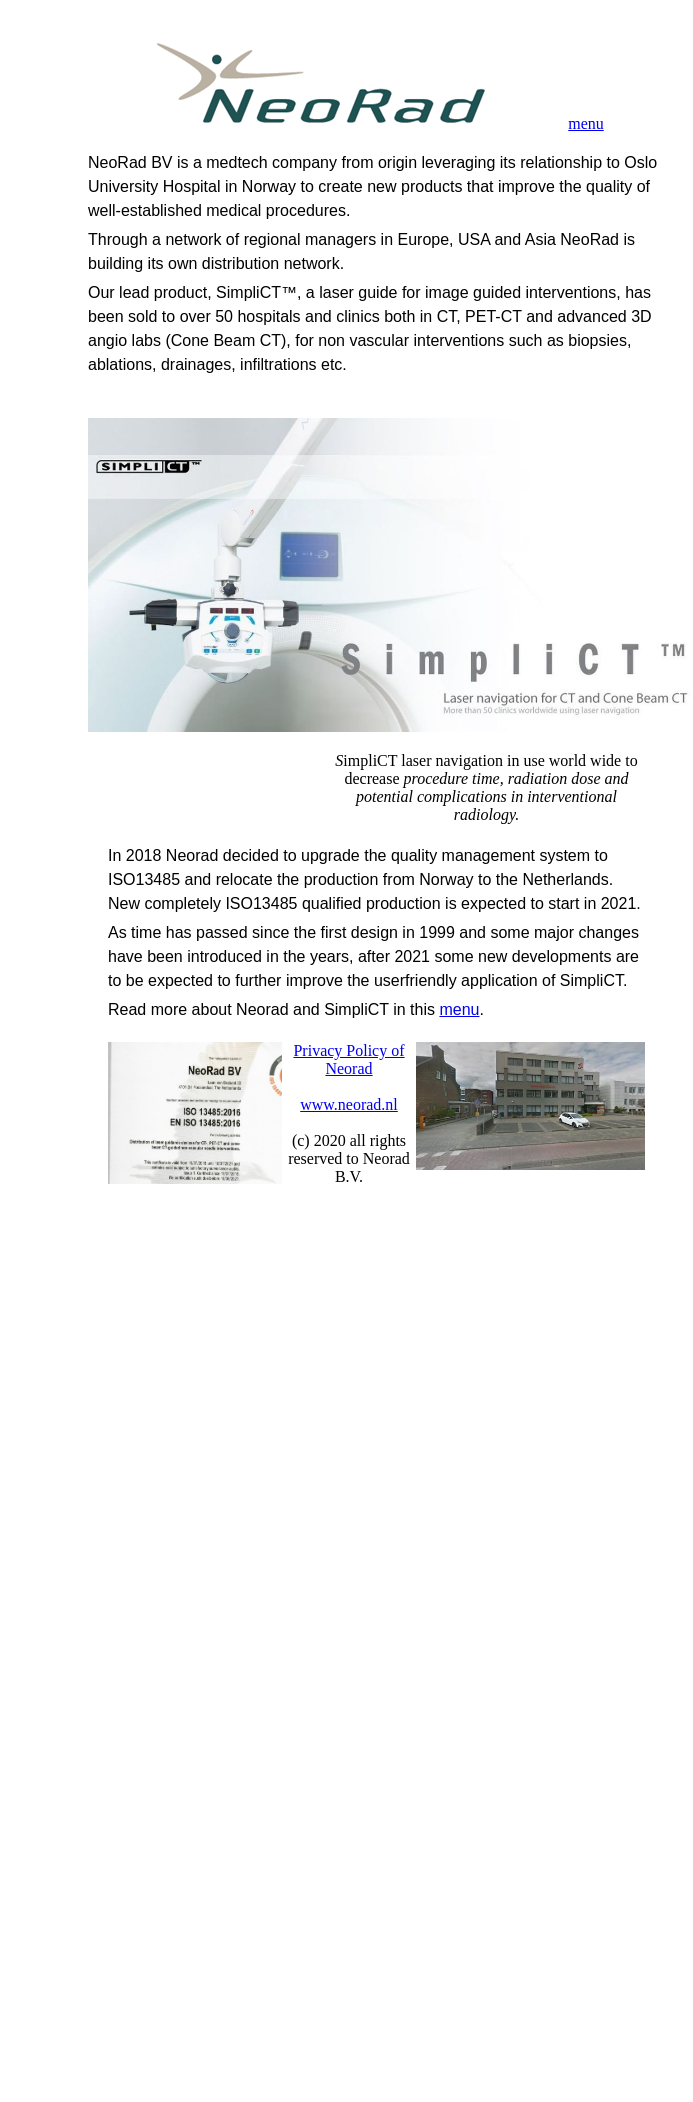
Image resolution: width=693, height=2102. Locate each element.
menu (586, 123)
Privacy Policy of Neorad (348, 1059)
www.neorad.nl (349, 1104)
